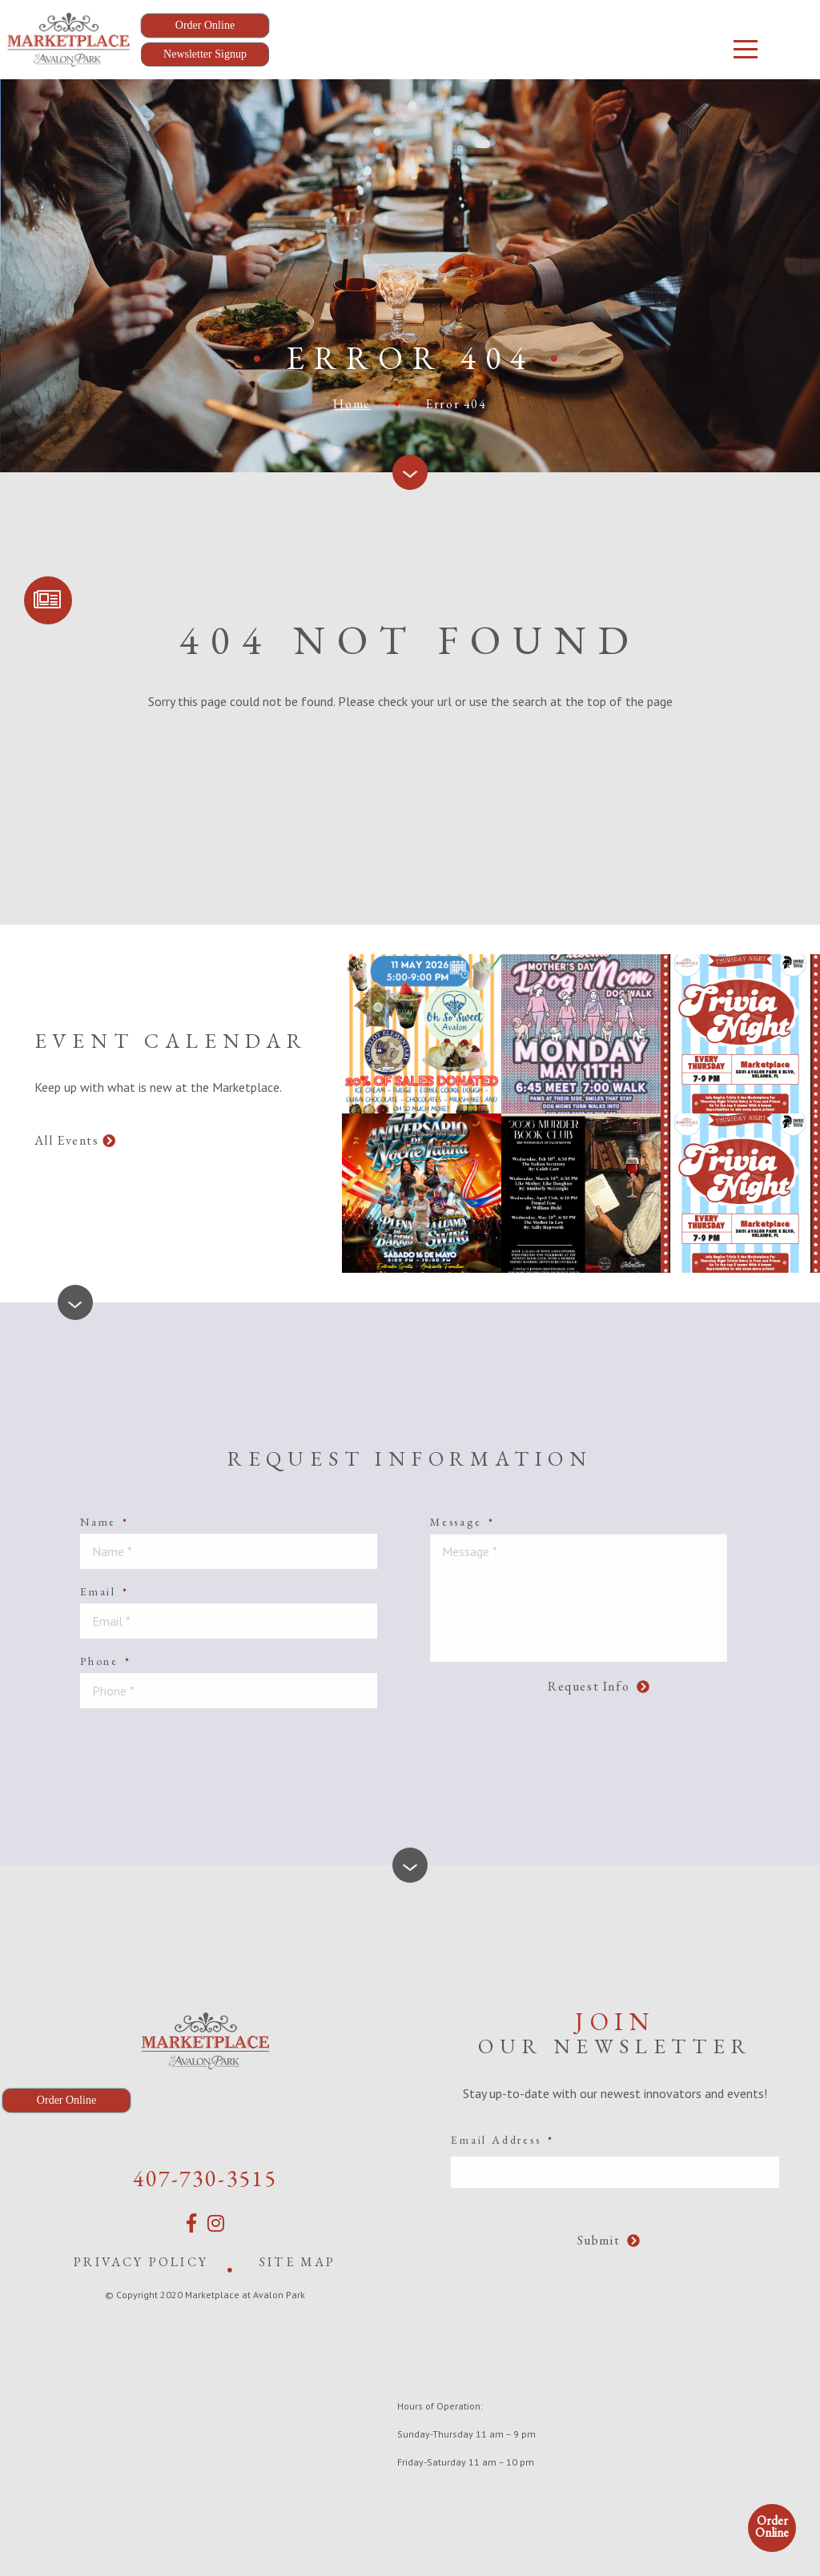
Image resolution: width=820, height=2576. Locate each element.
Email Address (502, 2140)
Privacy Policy (141, 2261)
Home (351, 403)
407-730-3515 (205, 2178)
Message (462, 1522)
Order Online (772, 2526)
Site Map (297, 2261)
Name (104, 1522)
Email (104, 1591)
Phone (105, 1661)
